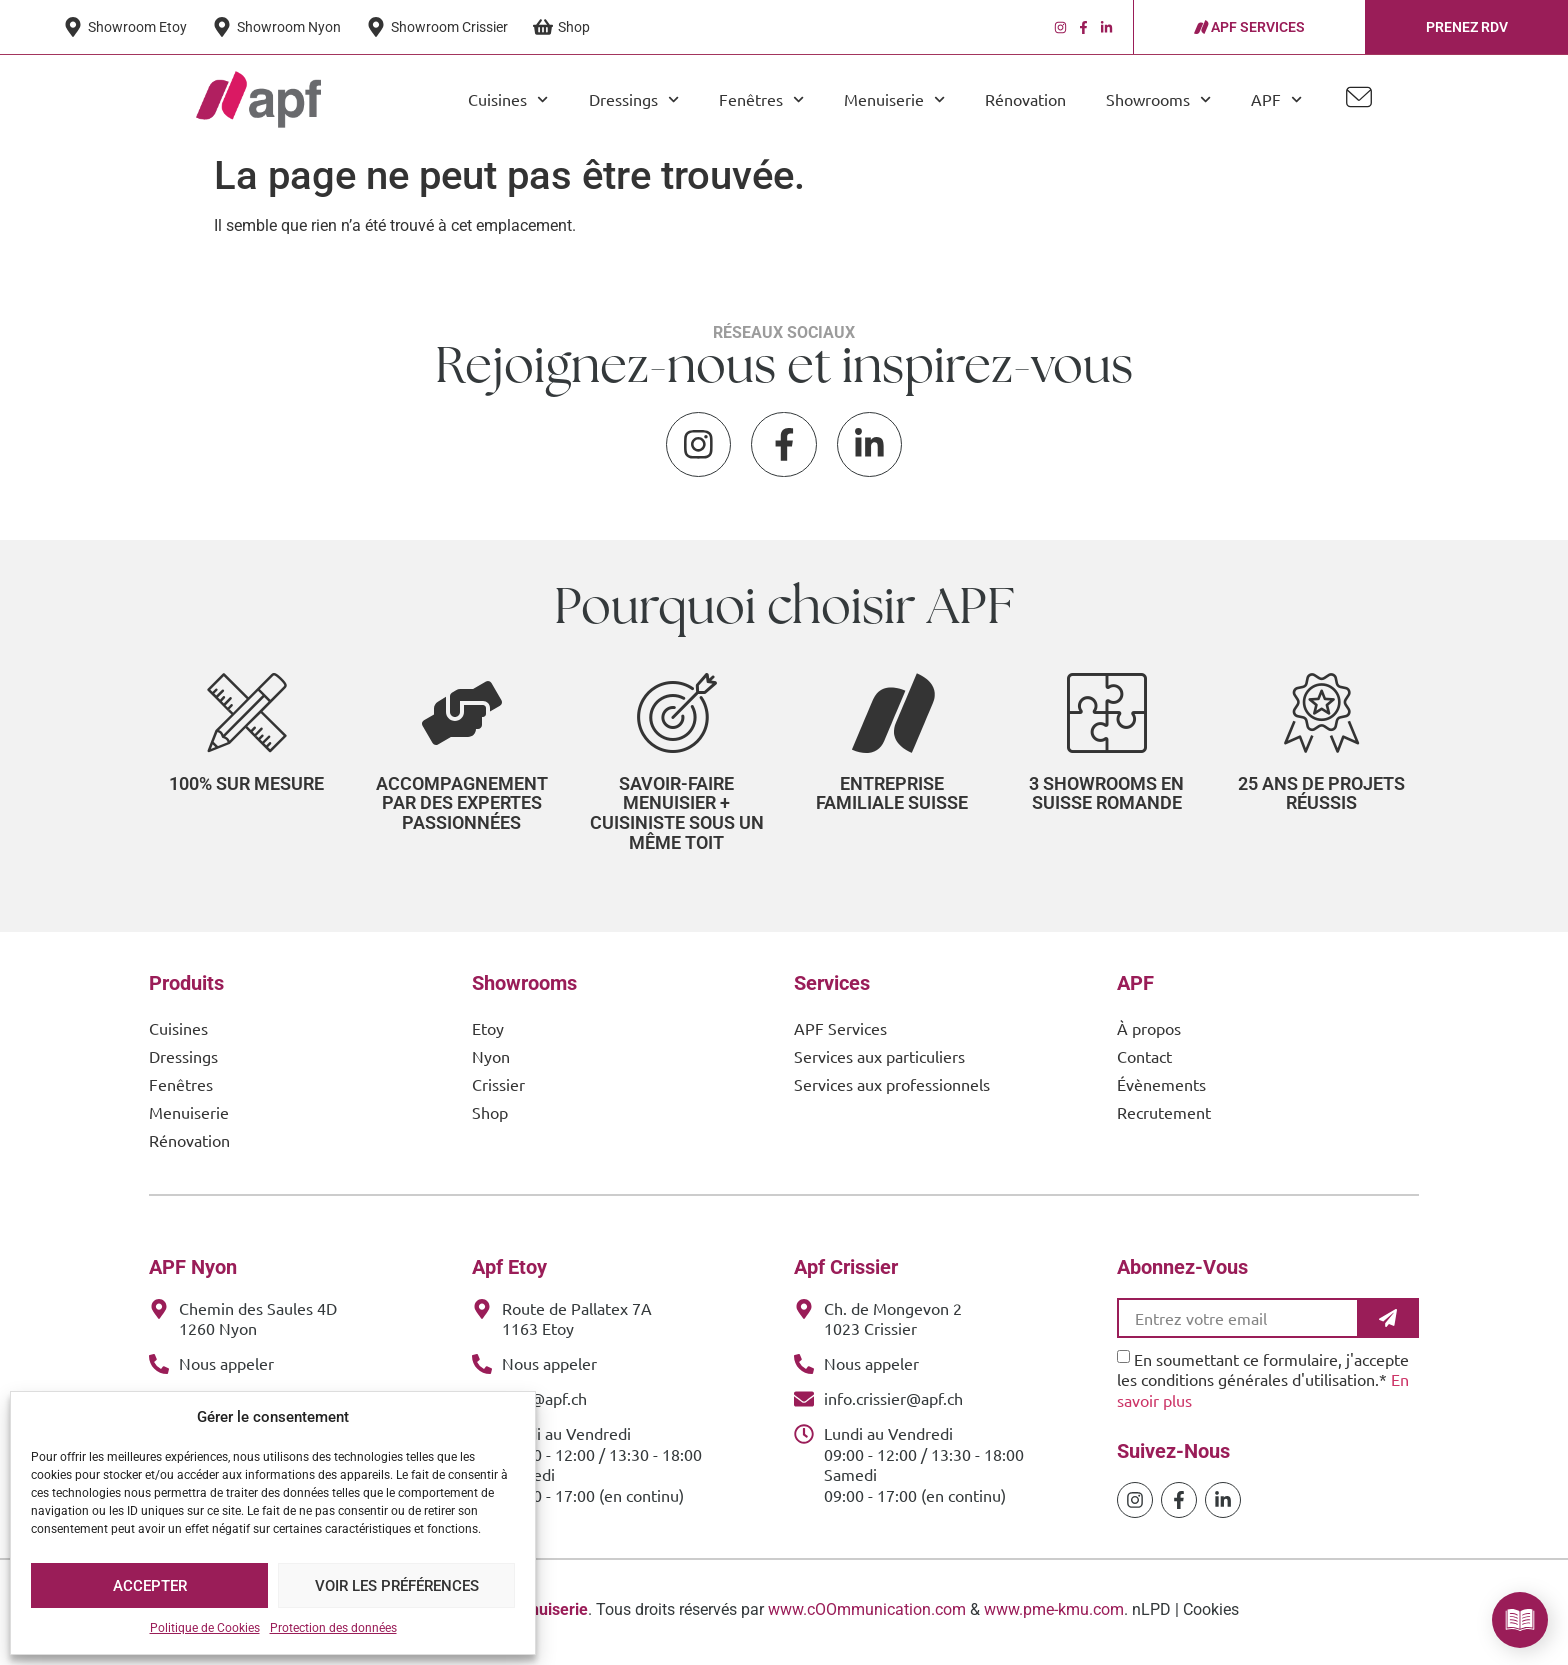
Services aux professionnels (892, 1088)
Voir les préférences (397, 1586)
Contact (1144, 1060)
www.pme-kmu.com (1054, 1614)
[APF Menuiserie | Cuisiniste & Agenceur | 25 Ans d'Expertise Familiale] (258, 100)
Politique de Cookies (205, 1628)
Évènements (1161, 1088)
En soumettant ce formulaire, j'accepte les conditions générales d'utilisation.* (1263, 1384)
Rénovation (1025, 99)
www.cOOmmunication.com (867, 1614)
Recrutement (1164, 1116)
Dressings (634, 99)
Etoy (488, 1032)
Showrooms (1158, 99)
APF (1276, 99)
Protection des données (333, 1628)
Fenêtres (761, 99)
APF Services (840, 1032)
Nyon (491, 1060)
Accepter (150, 1586)
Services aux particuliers (879, 1060)
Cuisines (508, 99)
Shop (490, 1116)
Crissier (498, 1088)
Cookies (1211, 1614)
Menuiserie (894, 99)
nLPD (1151, 1614)
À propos (1149, 1032)
